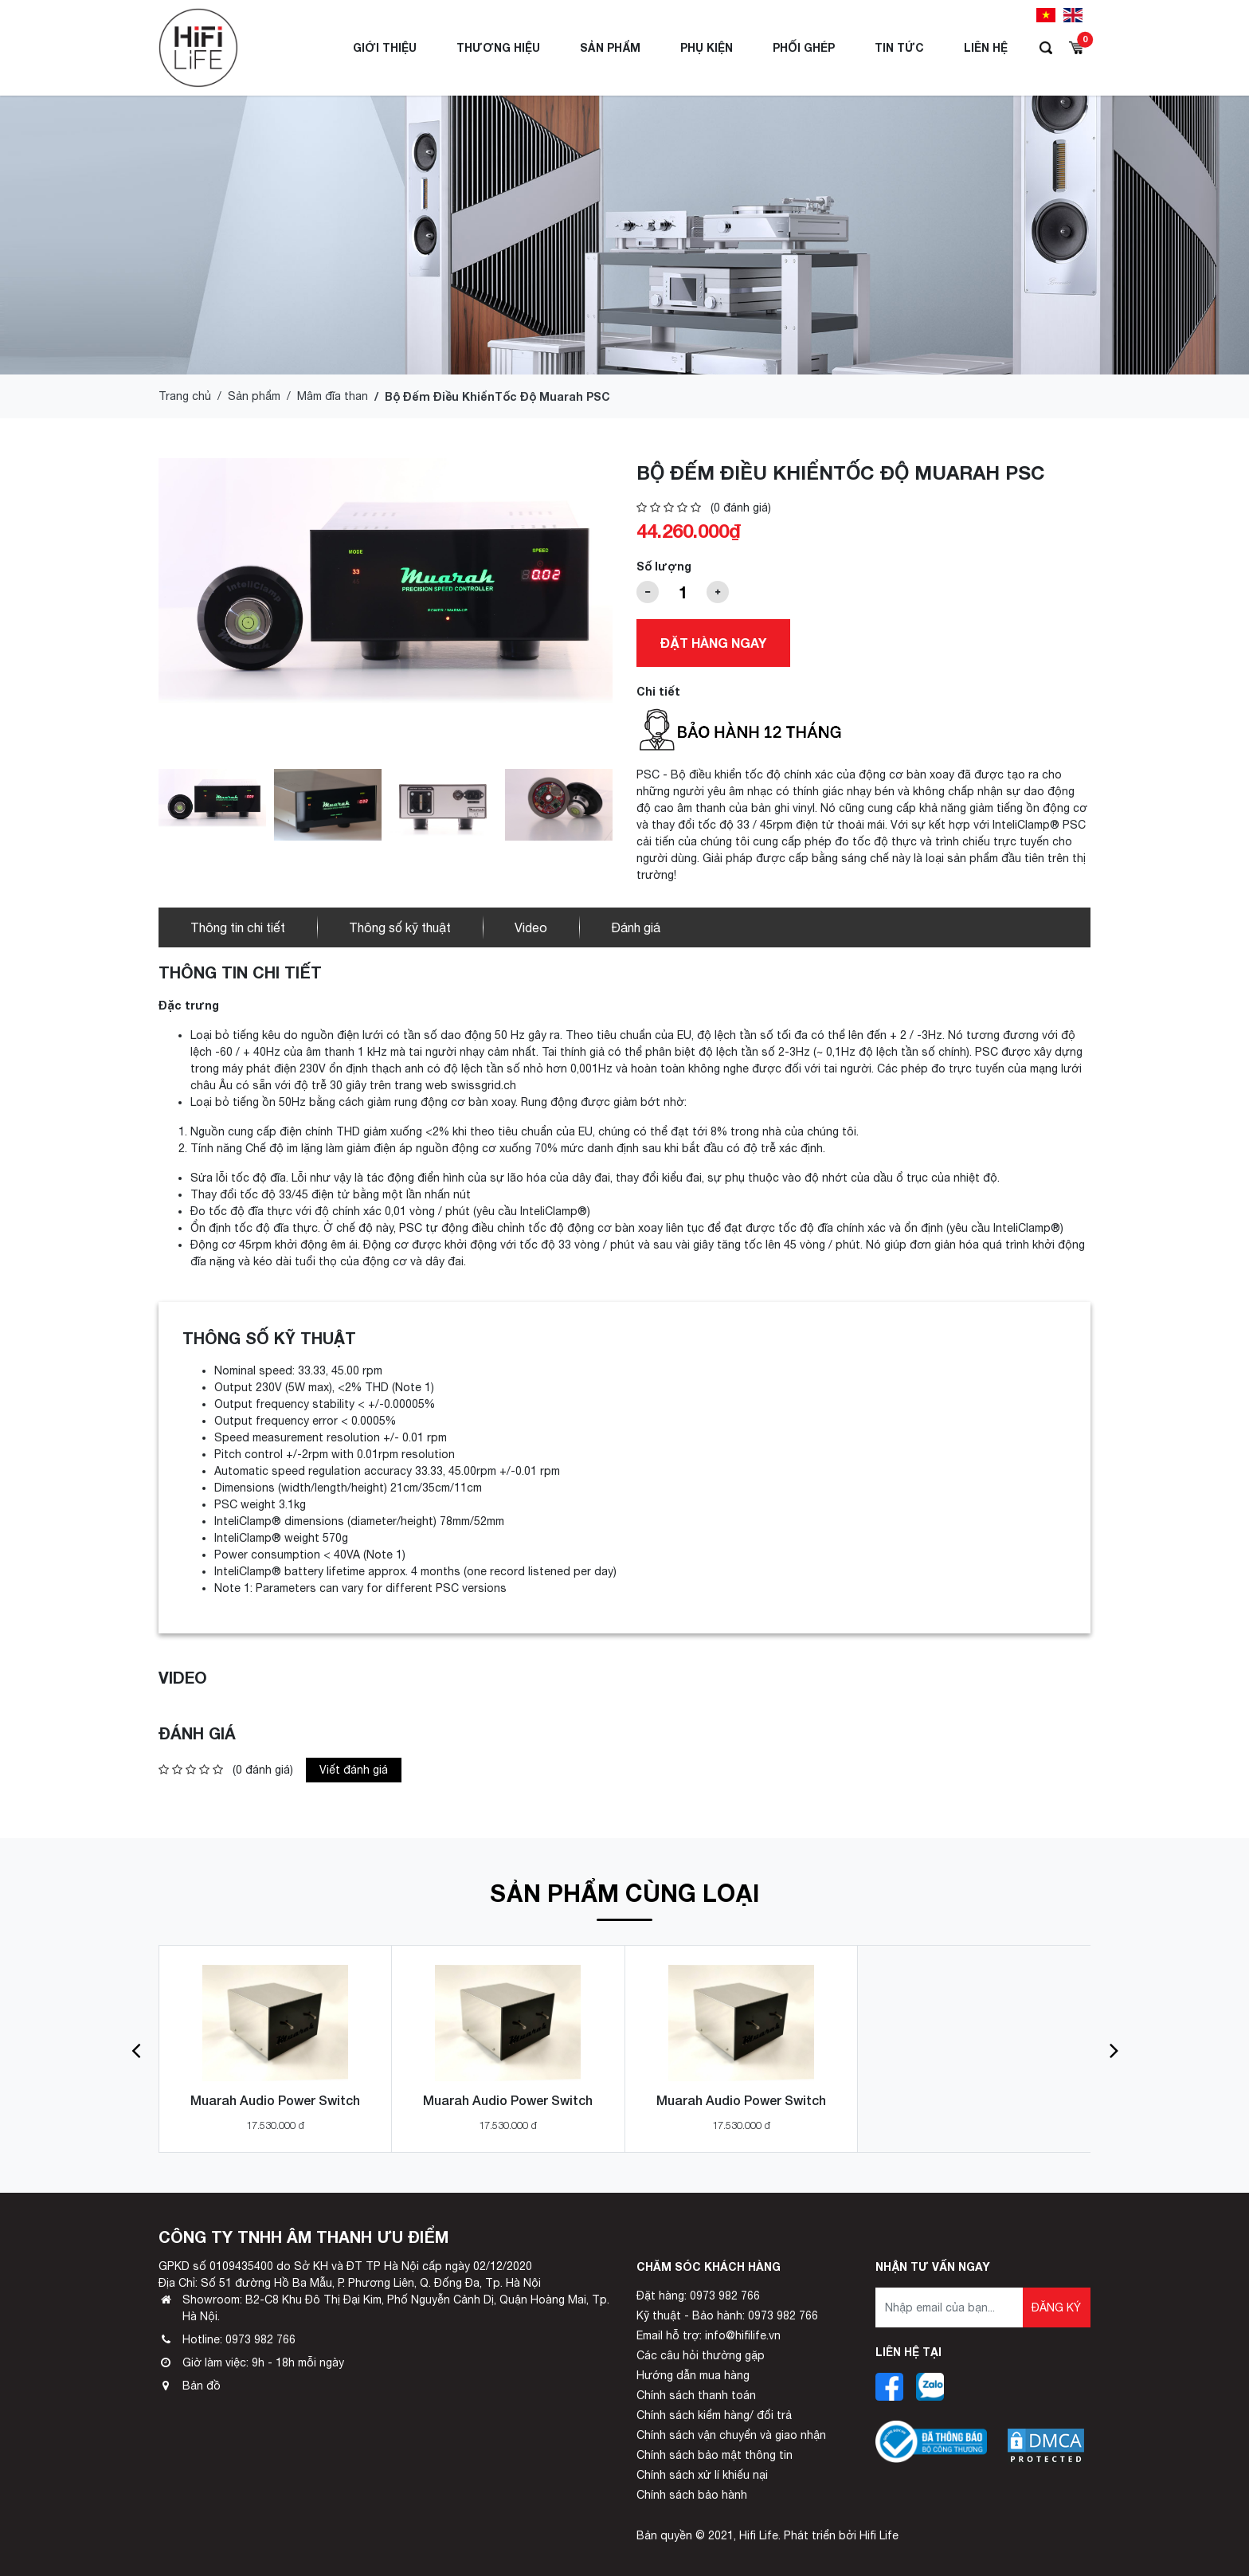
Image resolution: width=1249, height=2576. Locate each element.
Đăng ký (1056, 2307)
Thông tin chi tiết (237, 927)
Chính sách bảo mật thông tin (714, 2455)
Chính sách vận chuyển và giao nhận (731, 2435)
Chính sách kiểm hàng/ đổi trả (714, 2415)
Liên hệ (986, 47)
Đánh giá (635, 927)
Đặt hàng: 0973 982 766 (698, 2295)
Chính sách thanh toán (696, 2395)
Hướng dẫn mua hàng (693, 2375)
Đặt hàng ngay (713, 642)
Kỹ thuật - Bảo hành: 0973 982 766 (727, 2315)
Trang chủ (185, 396)
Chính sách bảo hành (691, 2494)
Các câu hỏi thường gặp (700, 2355)
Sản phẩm (610, 47)
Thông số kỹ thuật (400, 927)
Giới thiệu (385, 47)
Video (531, 927)
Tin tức (899, 47)
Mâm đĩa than (332, 396)
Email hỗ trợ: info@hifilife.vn (708, 2335)
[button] (135, 2049)
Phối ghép (804, 47)
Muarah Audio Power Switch (275, 2099)
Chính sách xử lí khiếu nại (702, 2474)
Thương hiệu (498, 47)
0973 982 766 (260, 2339)
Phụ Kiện (706, 47)
